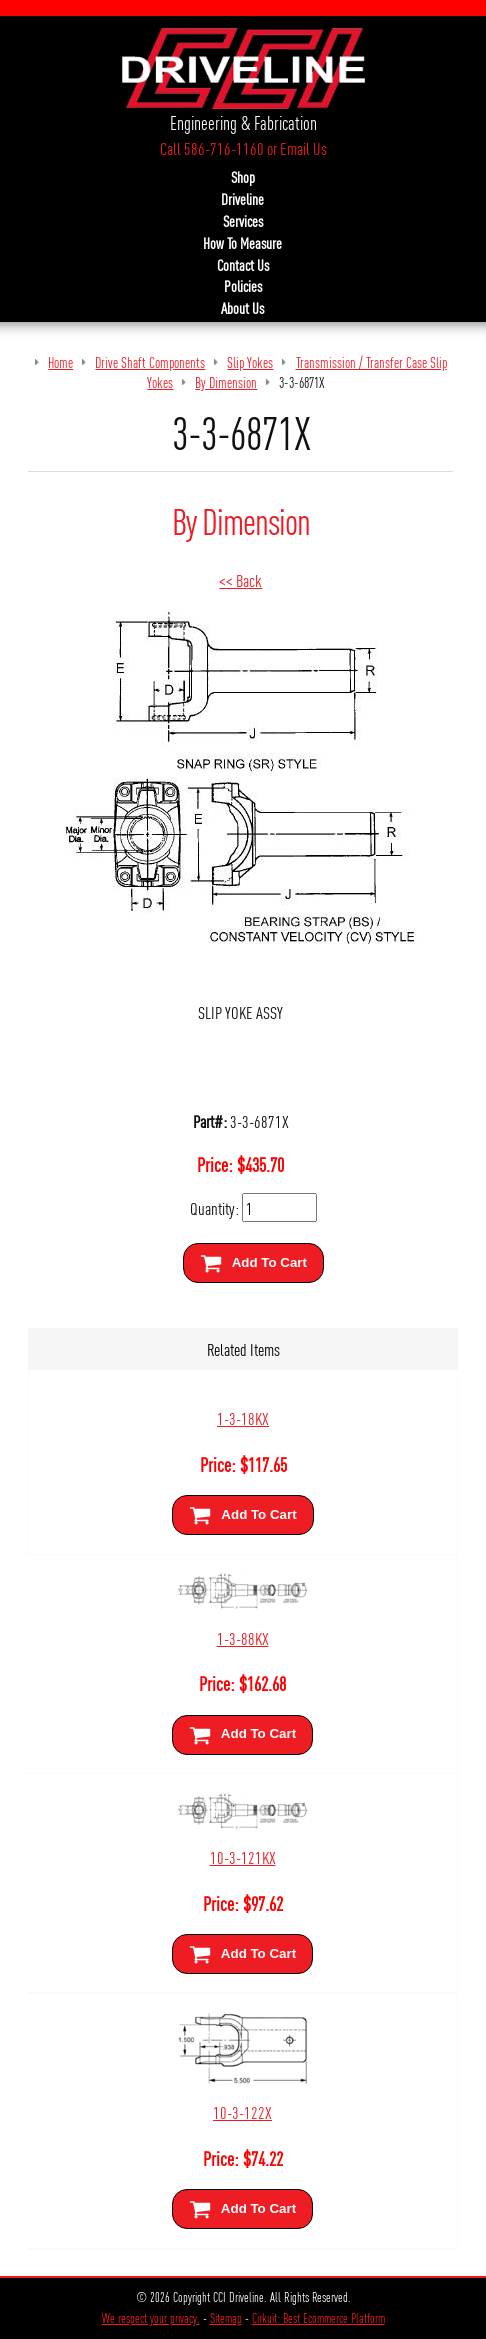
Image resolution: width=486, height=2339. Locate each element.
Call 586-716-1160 (212, 148)
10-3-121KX (243, 1856)
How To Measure (242, 243)
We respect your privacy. (151, 2318)
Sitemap (226, 2318)
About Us (242, 308)
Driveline (242, 199)
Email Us (303, 148)
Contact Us (243, 265)
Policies (243, 286)
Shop (243, 177)
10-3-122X (242, 2111)
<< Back (240, 579)
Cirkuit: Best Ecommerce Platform (318, 2318)
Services (243, 221)
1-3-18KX (243, 1417)
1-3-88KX (243, 1637)
